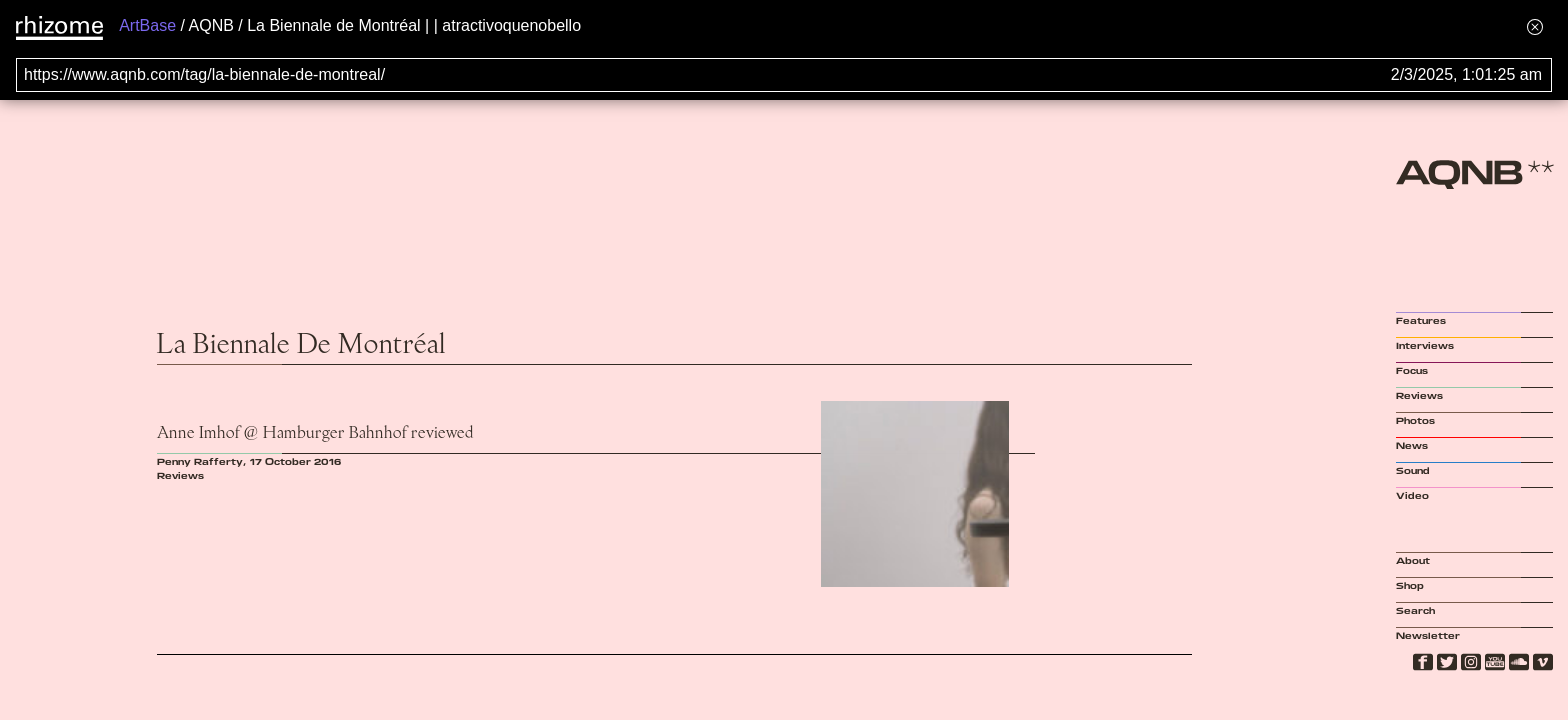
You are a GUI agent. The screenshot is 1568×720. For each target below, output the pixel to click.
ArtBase (147, 25)
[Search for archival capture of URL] (784, 75)
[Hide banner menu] (1535, 26)
